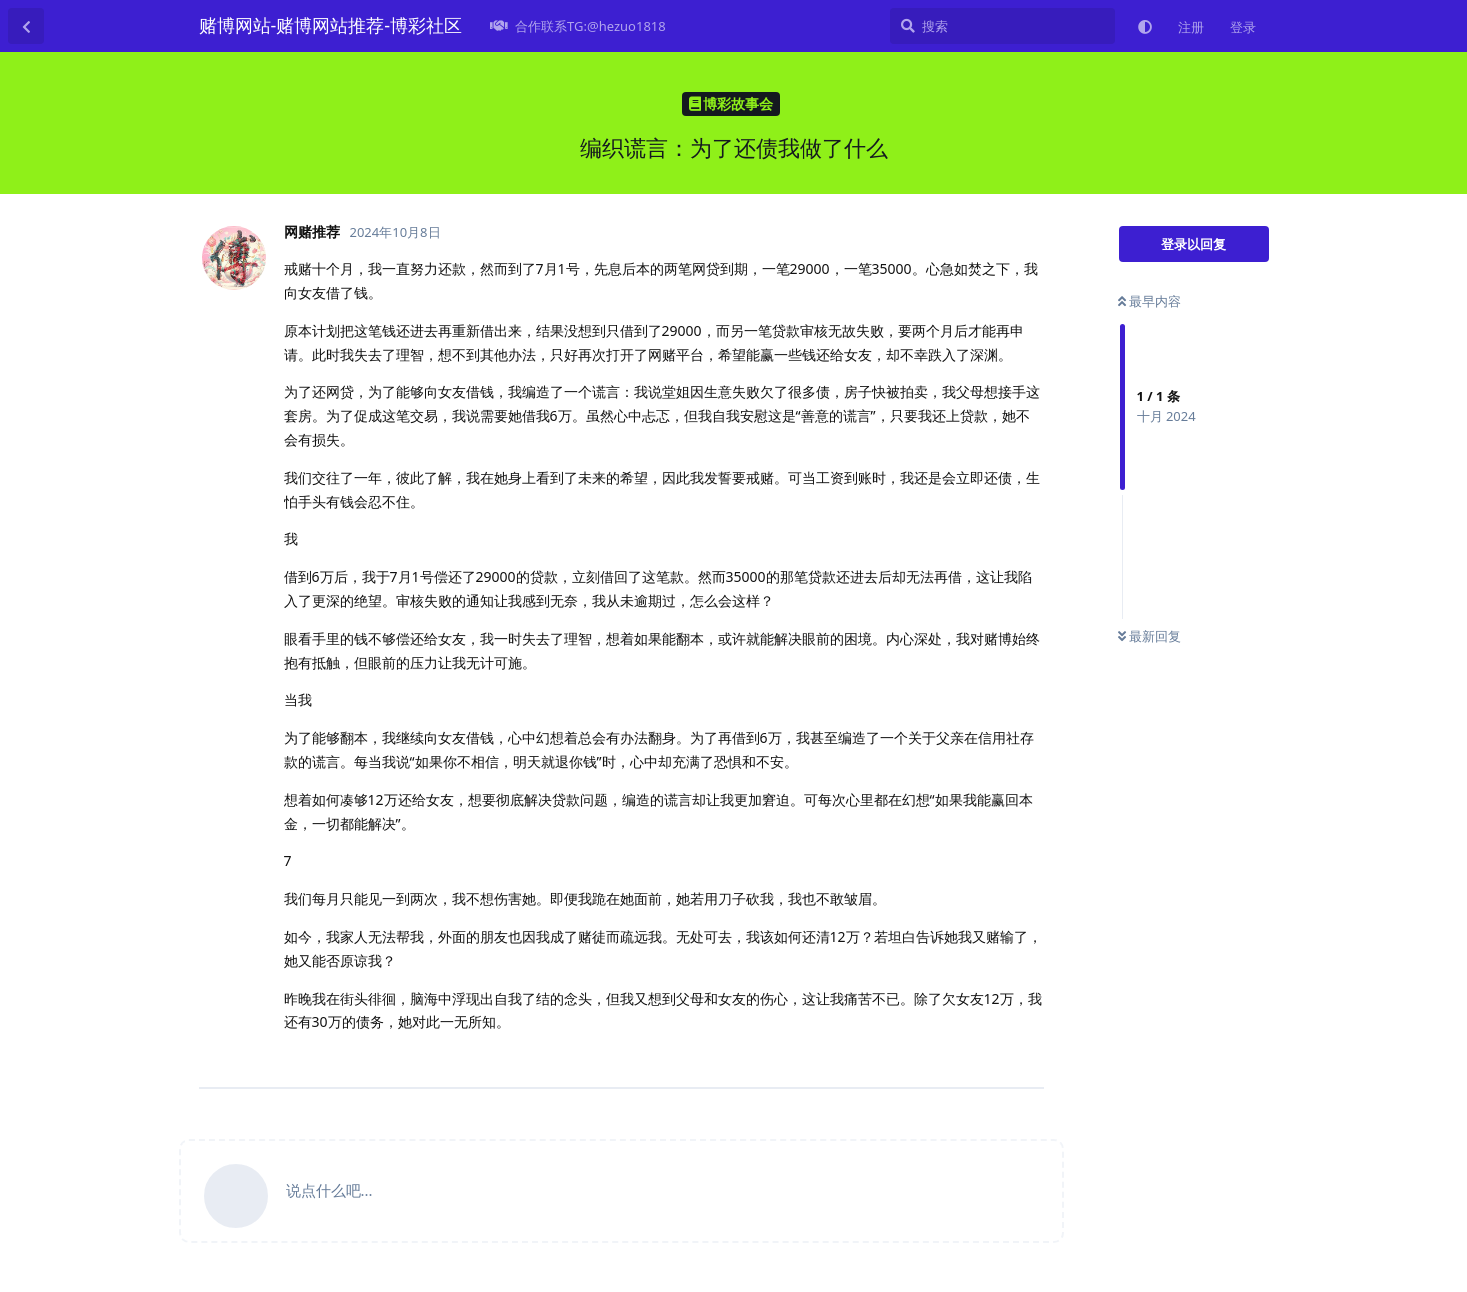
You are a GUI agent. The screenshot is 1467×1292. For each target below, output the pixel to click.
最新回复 (1149, 636)
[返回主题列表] (26, 26)
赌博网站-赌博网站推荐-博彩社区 (331, 25)
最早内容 (1149, 301)
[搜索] (1002, 26)
